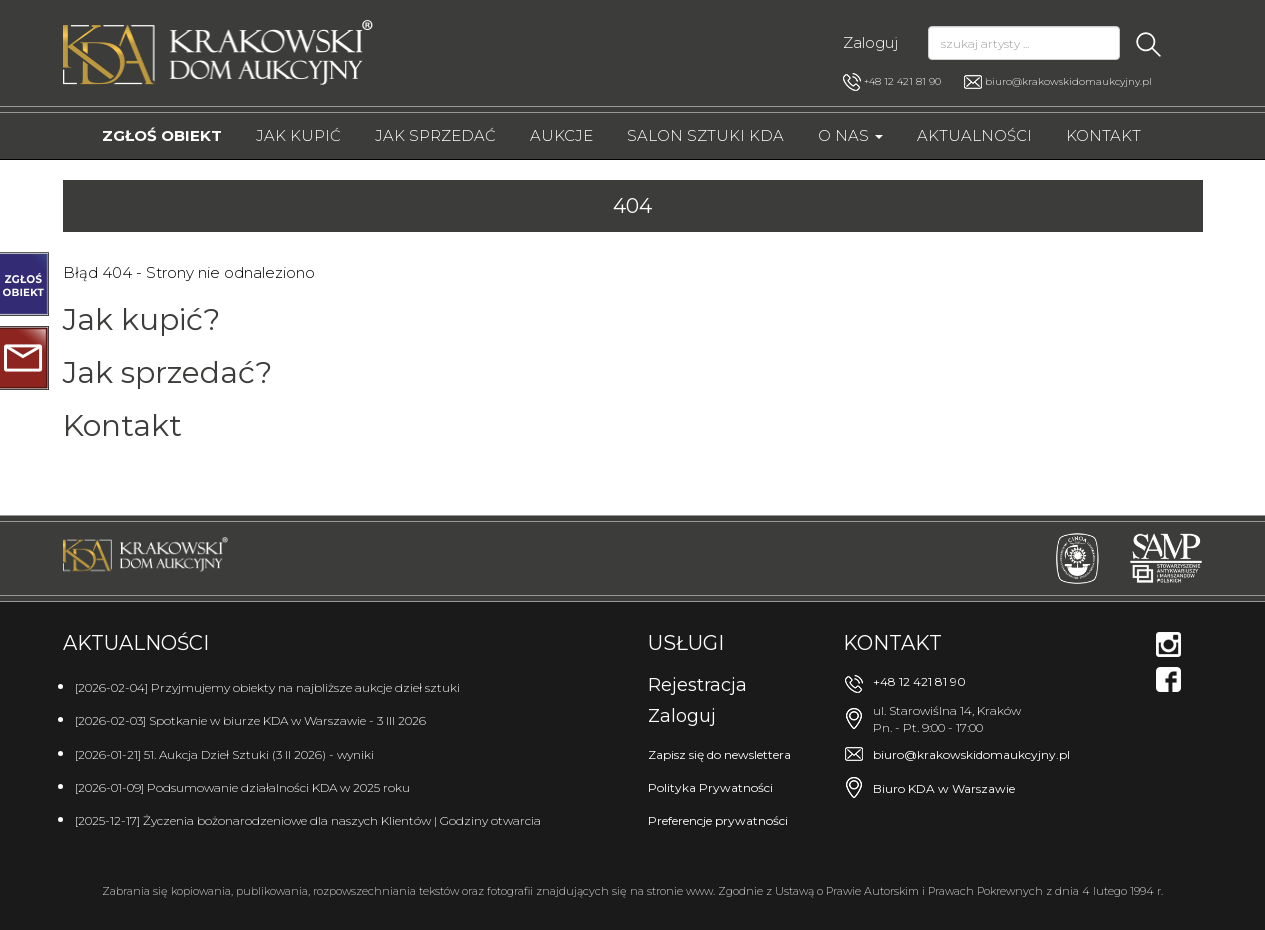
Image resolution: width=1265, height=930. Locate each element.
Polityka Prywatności (710, 787)
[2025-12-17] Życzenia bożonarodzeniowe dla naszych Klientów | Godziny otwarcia (308, 820)
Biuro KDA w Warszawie (944, 788)
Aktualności (974, 135)
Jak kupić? (141, 319)
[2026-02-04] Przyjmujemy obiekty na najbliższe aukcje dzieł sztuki (267, 687)
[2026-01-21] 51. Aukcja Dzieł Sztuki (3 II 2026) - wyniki (224, 754)
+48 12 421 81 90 (892, 82)
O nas (850, 135)
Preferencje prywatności (718, 820)
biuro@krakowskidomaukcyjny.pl (1068, 81)
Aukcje (561, 135)
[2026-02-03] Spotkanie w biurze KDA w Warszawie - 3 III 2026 (250, 720)
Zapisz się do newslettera (719, 754)
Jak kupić (298, 135)
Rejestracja (697, 685)
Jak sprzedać (435, 135)
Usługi (686, 643)
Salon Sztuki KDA (705, 135)
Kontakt (1103, 135)
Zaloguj (870, 42)
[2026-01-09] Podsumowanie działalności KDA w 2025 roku (242, 787)
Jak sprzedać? (167, 372)
